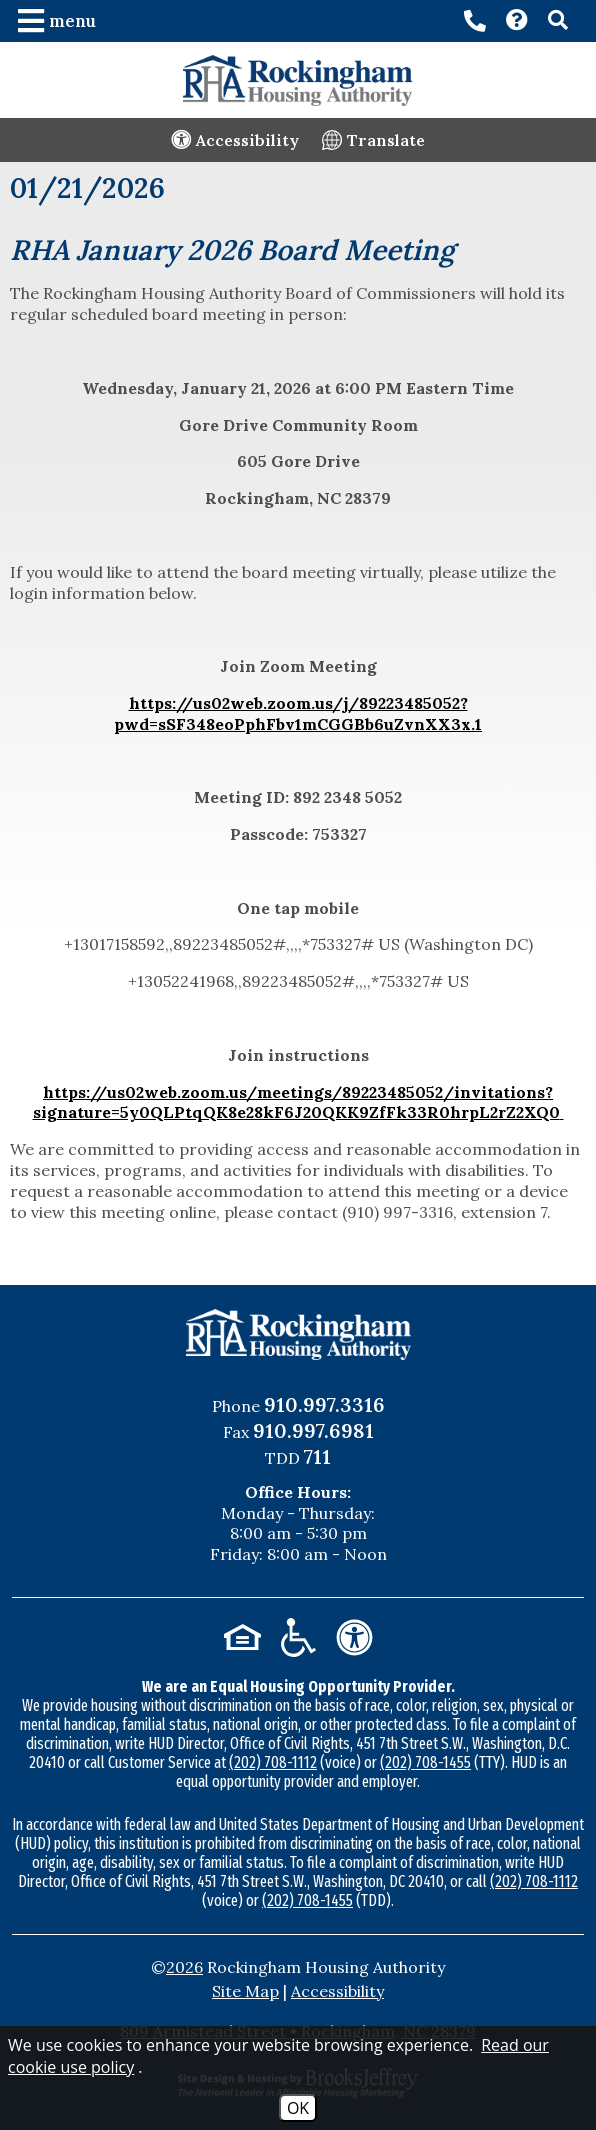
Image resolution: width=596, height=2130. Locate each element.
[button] (59, 21)
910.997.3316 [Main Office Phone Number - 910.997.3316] (324, 1404)
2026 (184, 1967)
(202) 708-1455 (425, 1762)
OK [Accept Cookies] (298, 2108)
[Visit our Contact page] (517, 22)
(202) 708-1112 (273, 1762)
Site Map (245, 1991)
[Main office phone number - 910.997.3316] (475, 21)
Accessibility (337, 1991)
